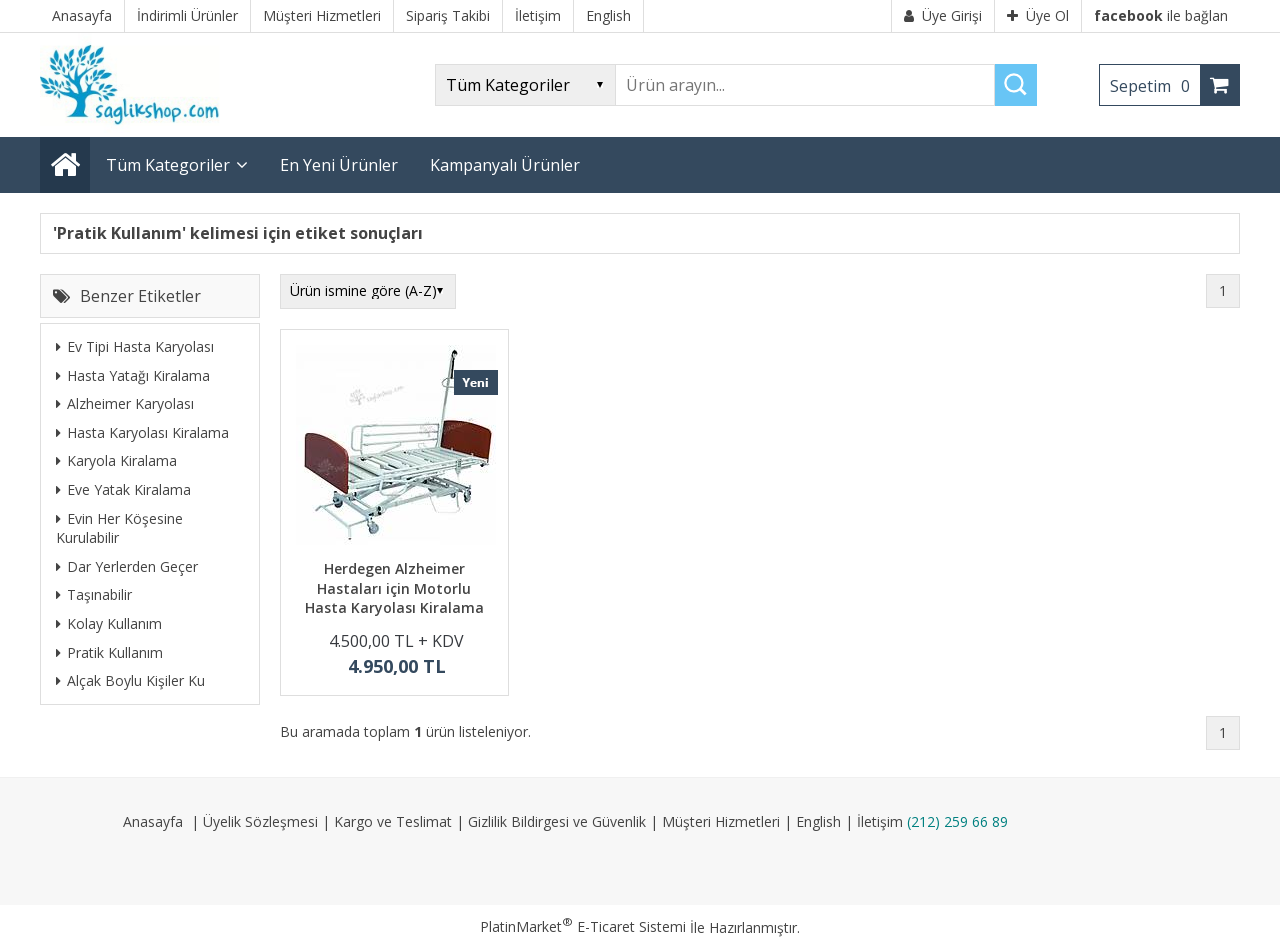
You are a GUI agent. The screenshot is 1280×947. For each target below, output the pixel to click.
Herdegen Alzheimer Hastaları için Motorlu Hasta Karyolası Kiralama (394, 588)
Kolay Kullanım (109, 623)
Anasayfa (153, 821)
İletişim (880, 821)
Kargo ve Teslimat (393, 821)
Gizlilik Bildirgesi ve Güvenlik (557, 821)
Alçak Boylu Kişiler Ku (130, 680)
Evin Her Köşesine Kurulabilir (119, 528)
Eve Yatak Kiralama (123, 489)
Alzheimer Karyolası (125, 403)
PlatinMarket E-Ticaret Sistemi (583, 926)
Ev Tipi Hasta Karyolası (135, 346)
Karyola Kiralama (116, 460)
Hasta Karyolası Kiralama (142, 432)
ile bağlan (1161, 15)
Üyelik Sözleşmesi (260, 821)
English (818, 821)
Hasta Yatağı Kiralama (133, 375)
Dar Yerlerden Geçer (127, 566)
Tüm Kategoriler (168, 165)
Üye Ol (1038, 15)
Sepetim (1155, 86)
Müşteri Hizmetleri (721, 821)
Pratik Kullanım (109, 652)
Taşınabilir (94, 594)
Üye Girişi (943, 15)
